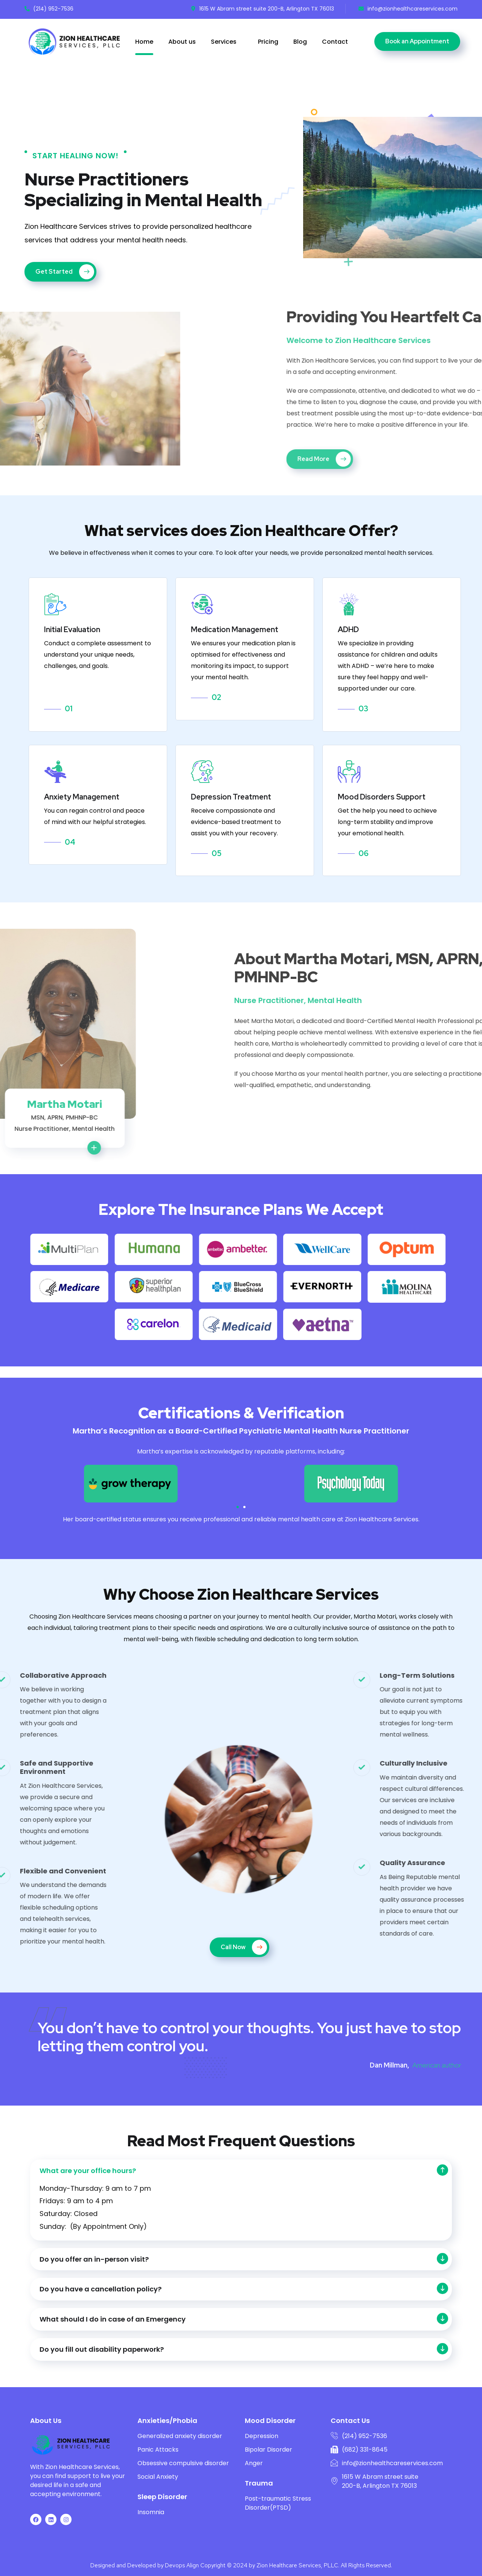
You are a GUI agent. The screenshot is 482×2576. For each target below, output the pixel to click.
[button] (237, 1507)
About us (182, 41)
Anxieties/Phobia (167, 2420)
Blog (300, 41)
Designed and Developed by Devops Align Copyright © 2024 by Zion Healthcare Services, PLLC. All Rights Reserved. (241, 2565)
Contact (335, 41)
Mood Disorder (270, 2420)
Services (223, 41)
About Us (45, 2420)
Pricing (268, 41)
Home (144, 41)
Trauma (259, 2483)
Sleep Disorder (162, 2496)
